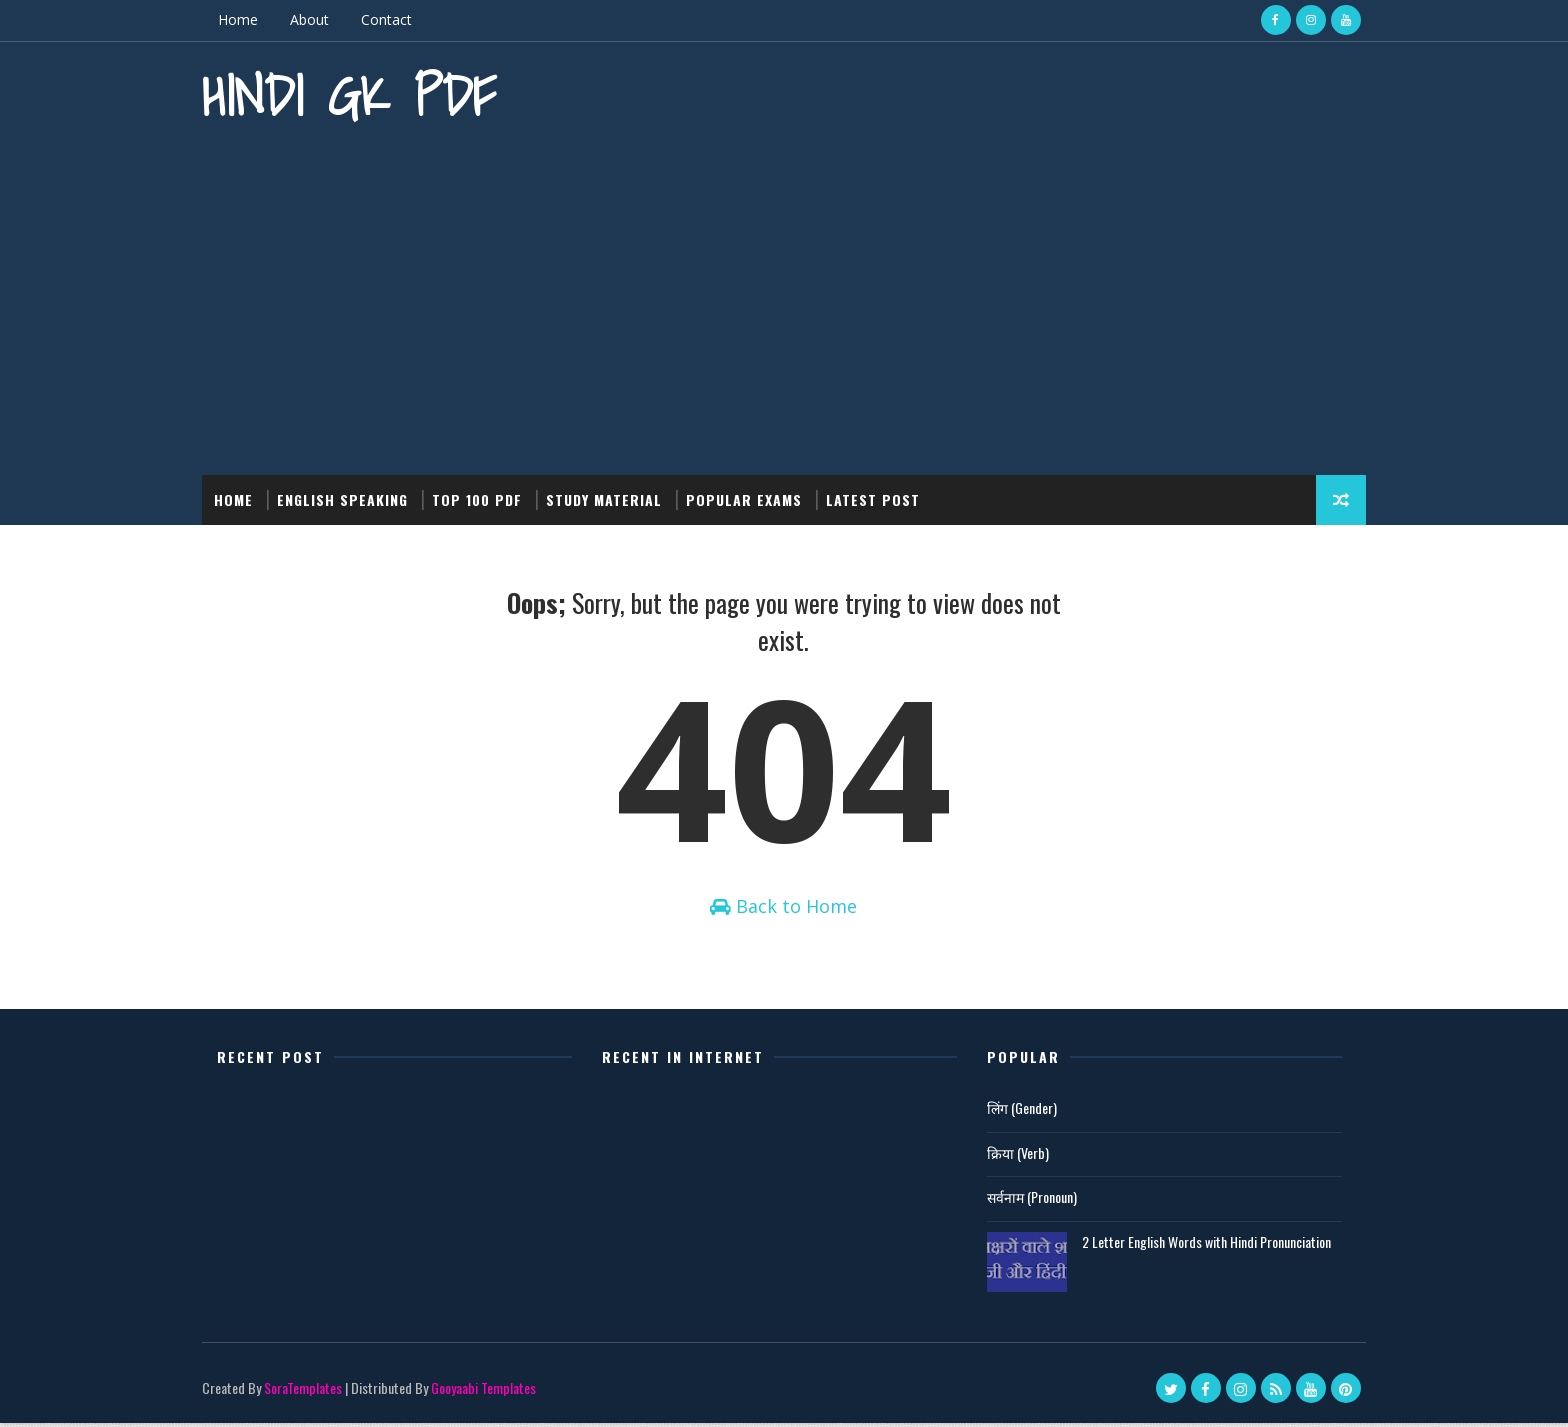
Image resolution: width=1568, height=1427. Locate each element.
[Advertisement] (784, 305)
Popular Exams (751, 499)
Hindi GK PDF (356, 95)
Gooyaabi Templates (490, 1391)
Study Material (611, 499)
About (316, 19)
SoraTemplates (310, 1391)
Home (245, 19)
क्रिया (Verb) (1011, 1156)
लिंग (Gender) (1015, 1111)
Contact (393, 19)
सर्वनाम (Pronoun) (1025, 1200)
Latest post (880, 499)
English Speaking (349, 499)
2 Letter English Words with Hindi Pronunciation (1199, 1245)
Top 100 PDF (484, 499)
